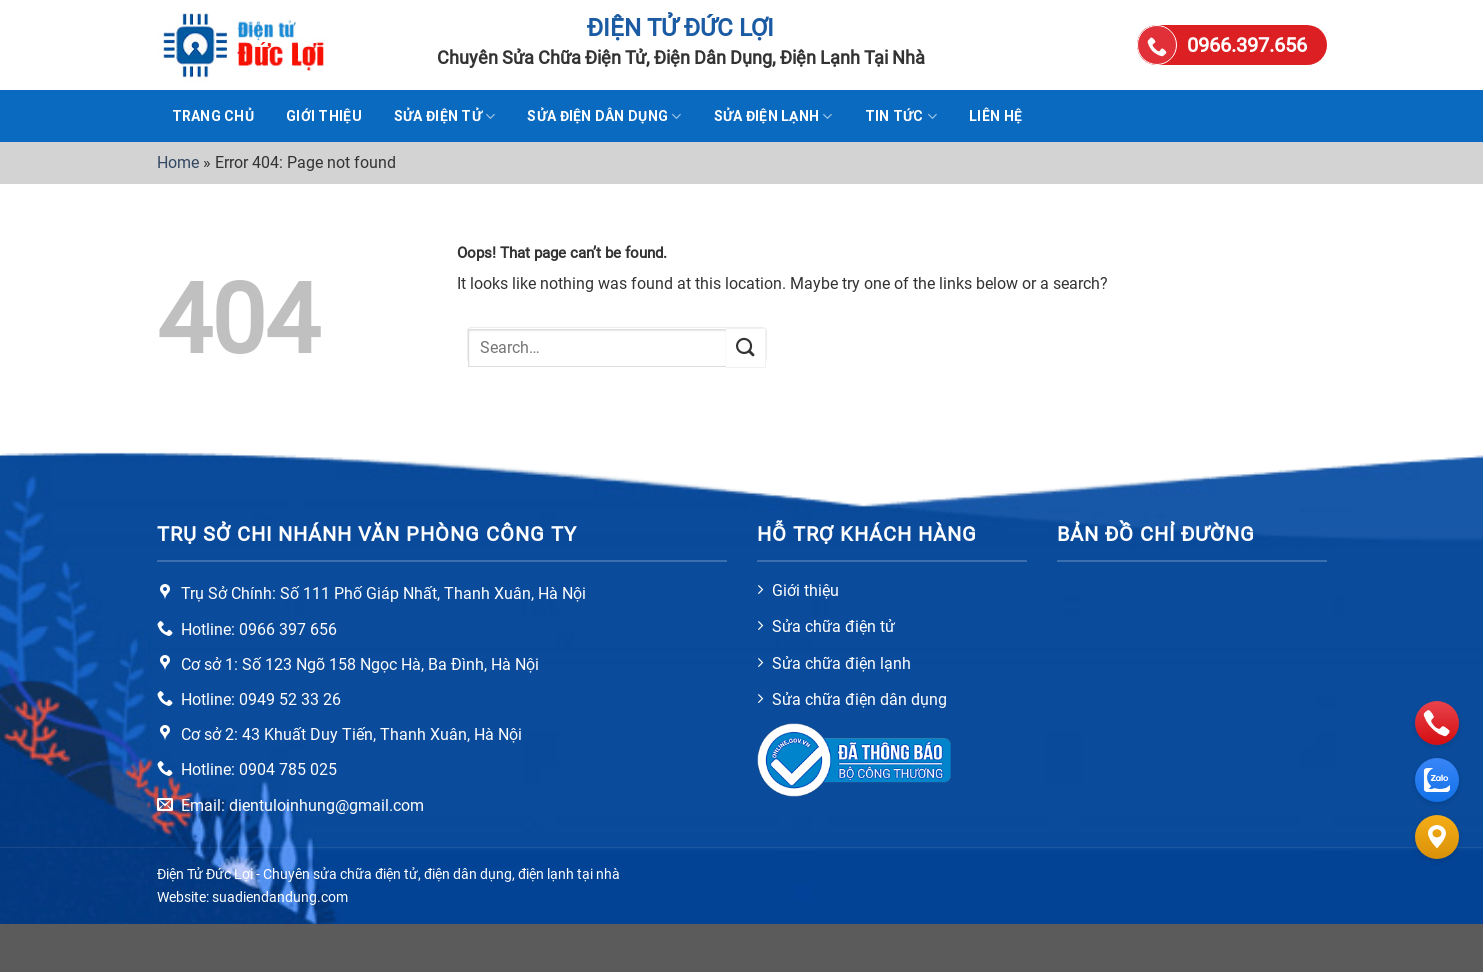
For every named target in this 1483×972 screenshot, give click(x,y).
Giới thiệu (324, 116)
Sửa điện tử (445, 116)
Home (178, 162)
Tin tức (901, 116)
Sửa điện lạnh (773, 116)
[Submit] (745, 347)
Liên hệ (995, 116)
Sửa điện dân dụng (604, 116)
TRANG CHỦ (213, 116)
